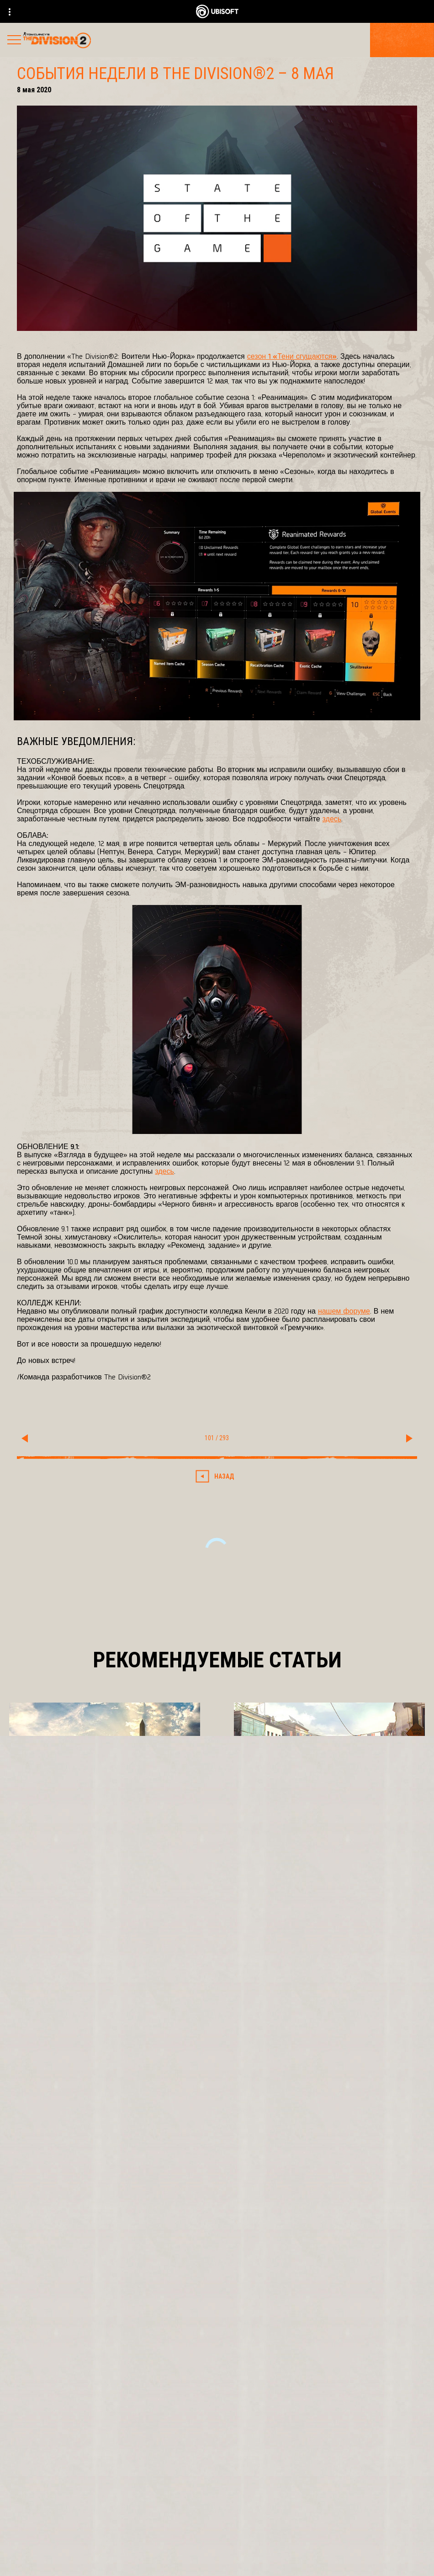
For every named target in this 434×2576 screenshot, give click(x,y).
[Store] (217, 2434)
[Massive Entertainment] (120, 2133)
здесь (332, 818)
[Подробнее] (46, 1869)
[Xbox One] (260, 2133)
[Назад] (217, 1476)
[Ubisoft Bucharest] (120, 2152)
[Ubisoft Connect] (217, 2456)
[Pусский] (217, 2319)
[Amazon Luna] (260, 2189)
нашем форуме (344, 1310)
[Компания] (217, 2477)
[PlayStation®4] (260, 2152)
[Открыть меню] (14, 41)
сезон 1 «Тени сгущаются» (292, 355)
